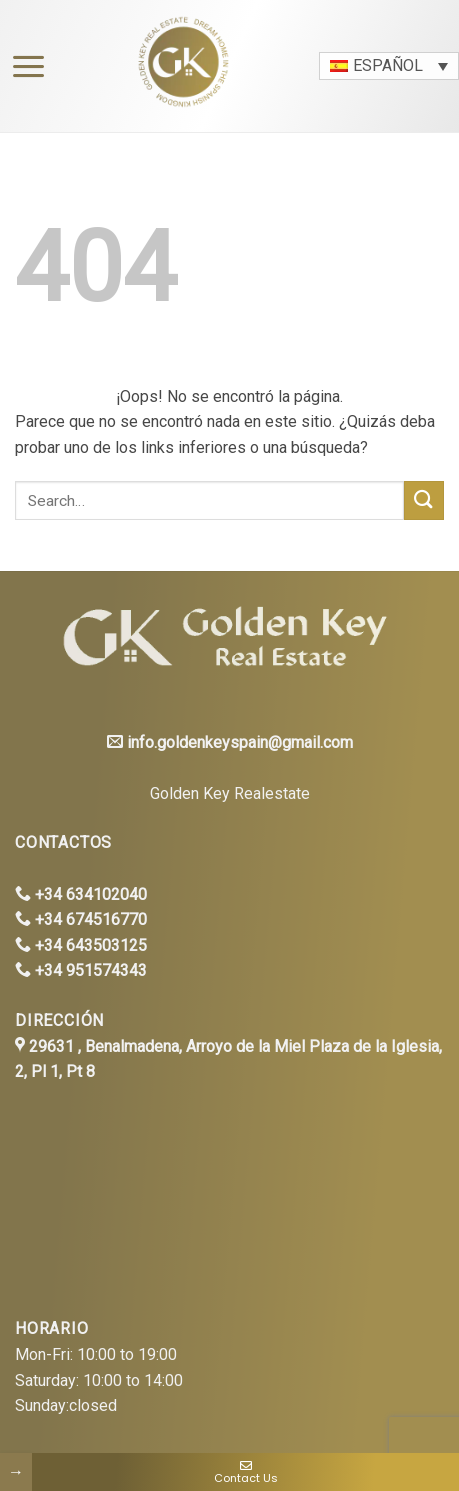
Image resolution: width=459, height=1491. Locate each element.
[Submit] (424, 500)
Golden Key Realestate (230, 793)
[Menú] (23, 66)
